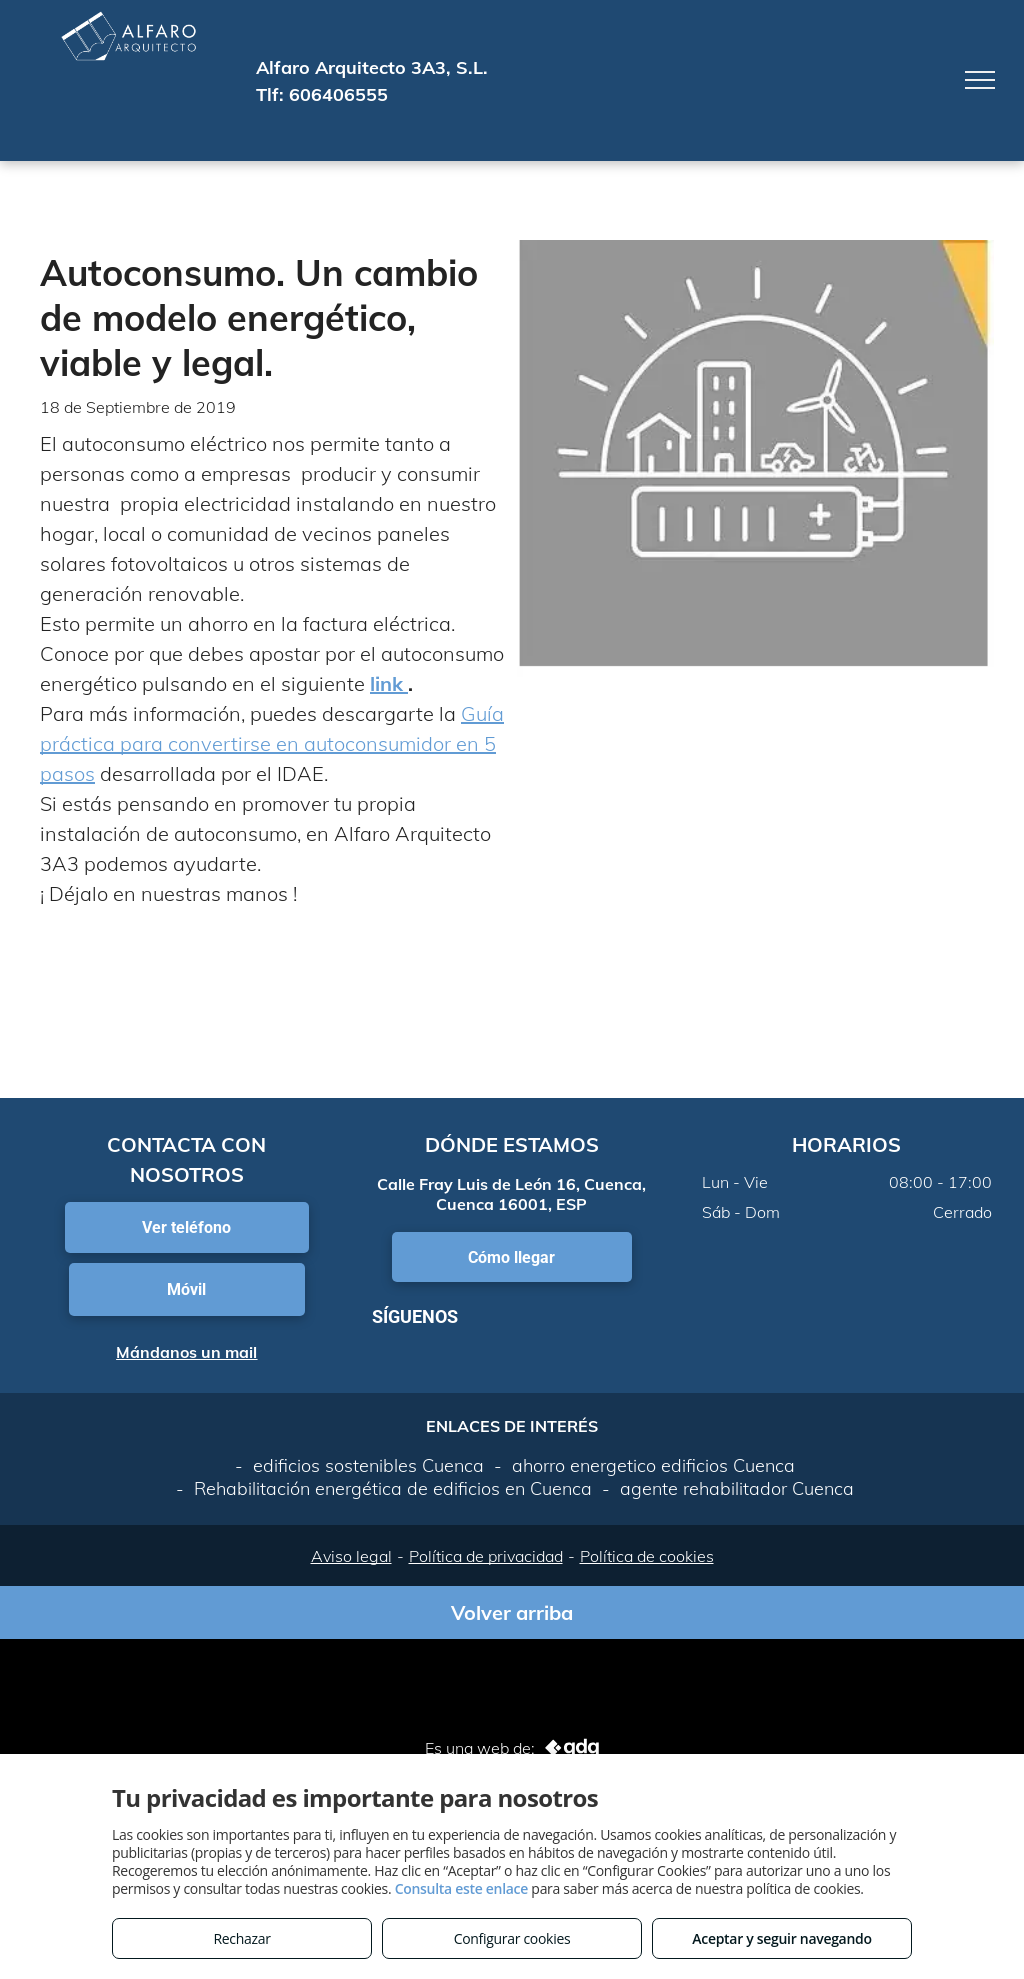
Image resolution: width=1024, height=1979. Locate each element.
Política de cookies (647, 1556)
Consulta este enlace (461, 1888)
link (389, 683)
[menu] (980, 80)
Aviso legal (351, 1556)
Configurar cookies (512, 1938)
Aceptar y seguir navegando (781, 1938)
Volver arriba (512, 1612)
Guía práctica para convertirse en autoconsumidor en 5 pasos (272, 743)
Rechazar (241, 1938)
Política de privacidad (486, 1556)
